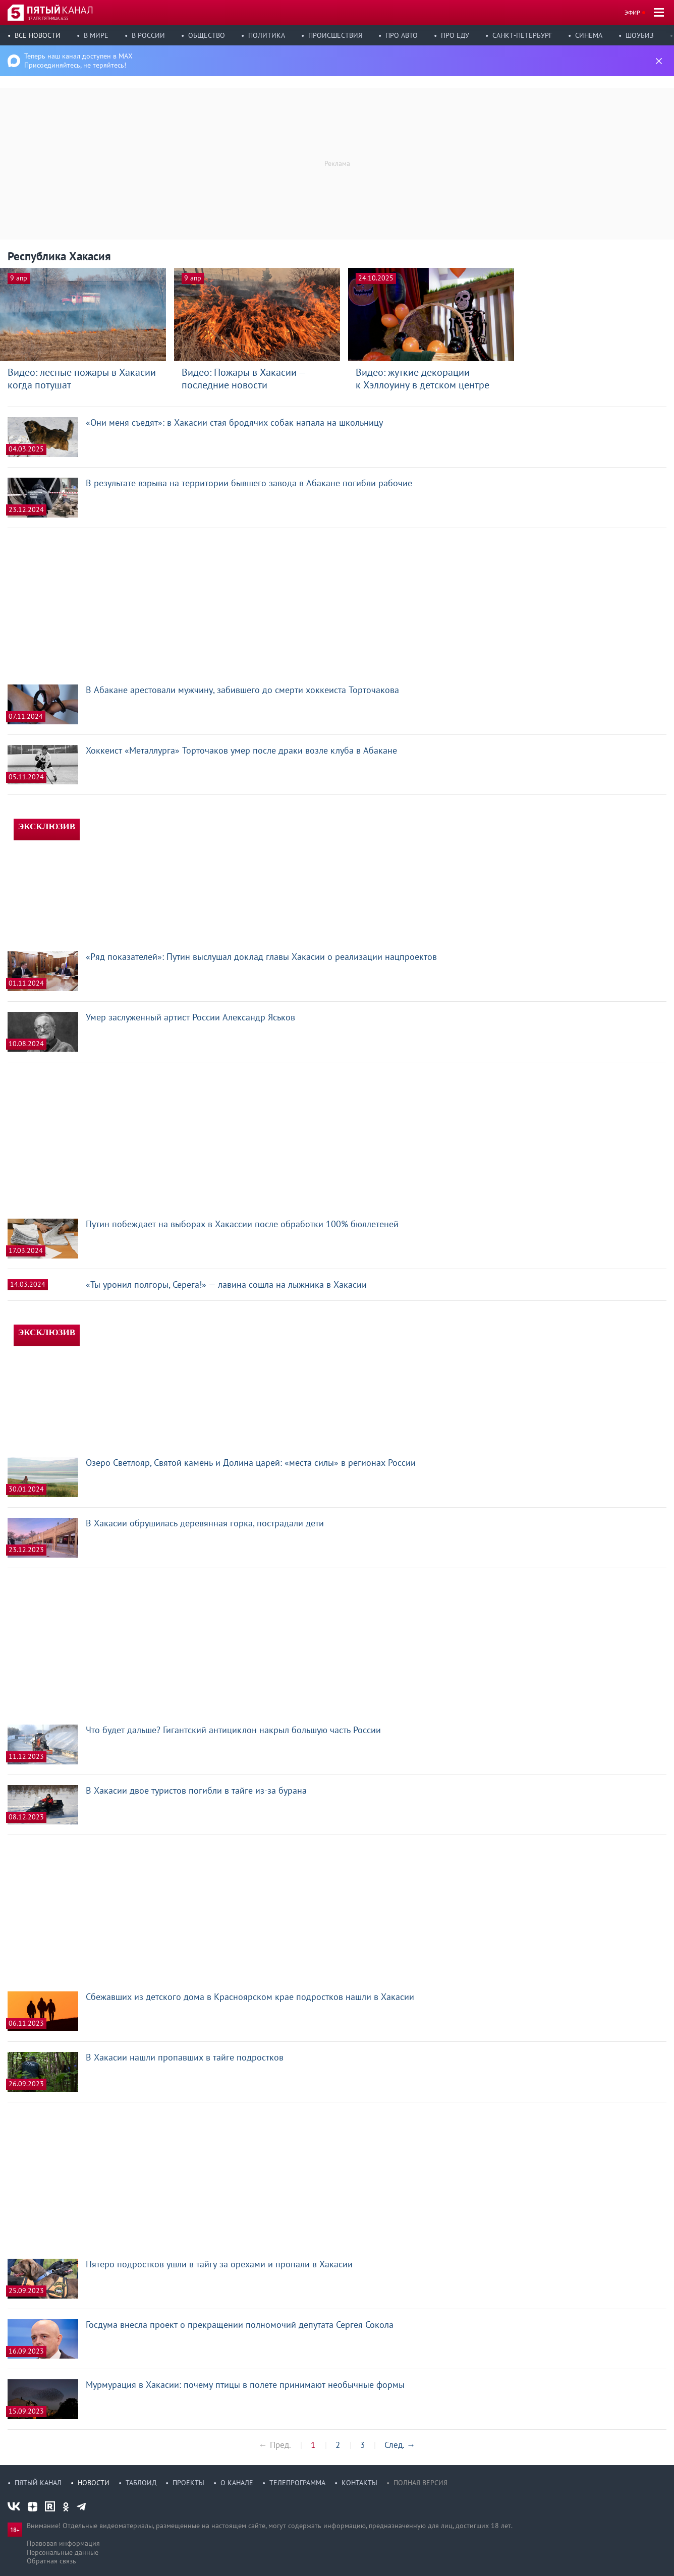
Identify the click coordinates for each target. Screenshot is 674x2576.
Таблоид (141, 2482)
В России (148, 35)
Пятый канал (38, 2482)
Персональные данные (62, 2552)
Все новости (38, 35)
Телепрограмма (297, 2482)
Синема (588, 35)
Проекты (188, 2482)
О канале (236, 2482)
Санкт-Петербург (522, 35)
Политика (266, 35)
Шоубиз (640, 35)
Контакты (359, 2482)
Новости (93, 2482)
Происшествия (335, 35)
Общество (206, 35)
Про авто (401, 35)
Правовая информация (63, 2543)
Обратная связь (51, 2560)
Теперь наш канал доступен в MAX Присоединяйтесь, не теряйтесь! (78, 60)
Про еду (455, 35)
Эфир (632, 12)
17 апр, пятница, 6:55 (48, 18)
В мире (96, 35)
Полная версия (420, 2482)
